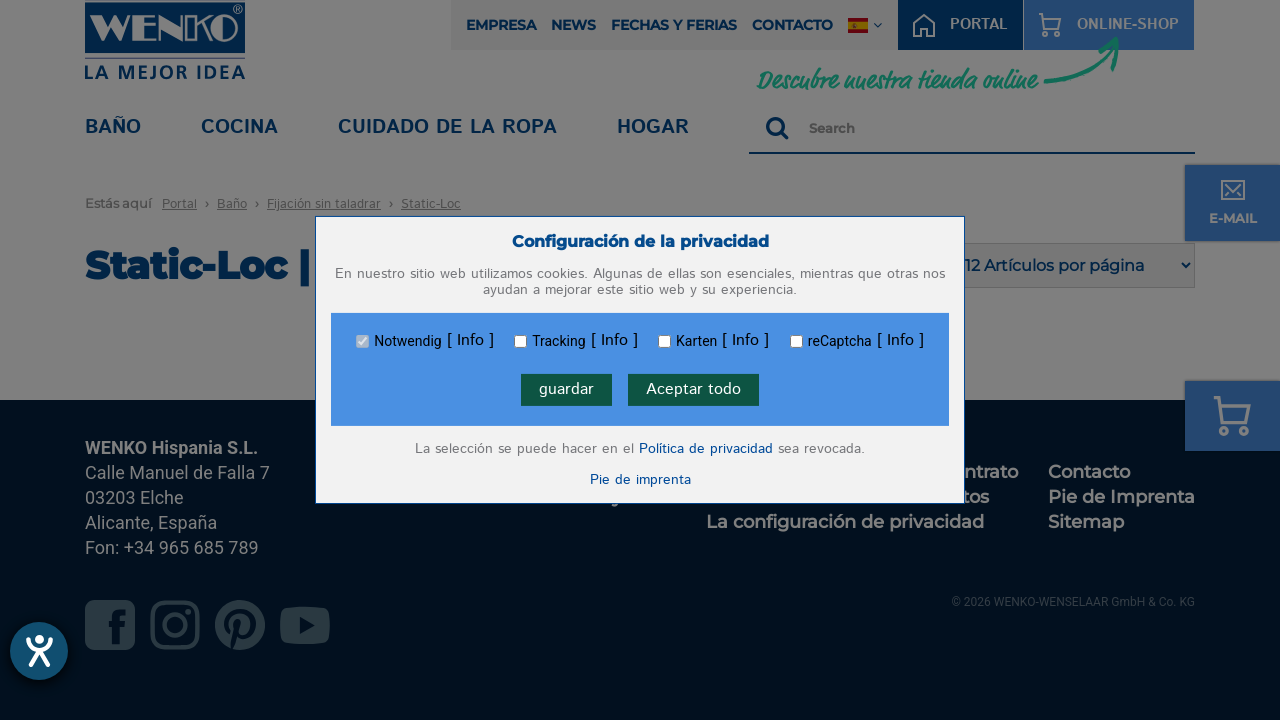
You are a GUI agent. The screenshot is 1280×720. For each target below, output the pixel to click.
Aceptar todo (693, 389)
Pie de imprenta (640, 480)
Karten (696, 341)
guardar (566, 389)
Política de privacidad (706, 449)
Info (470, 341)
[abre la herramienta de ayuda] (39, 651)
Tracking (558, 341)
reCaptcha (840, 341)
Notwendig (407, 341)
